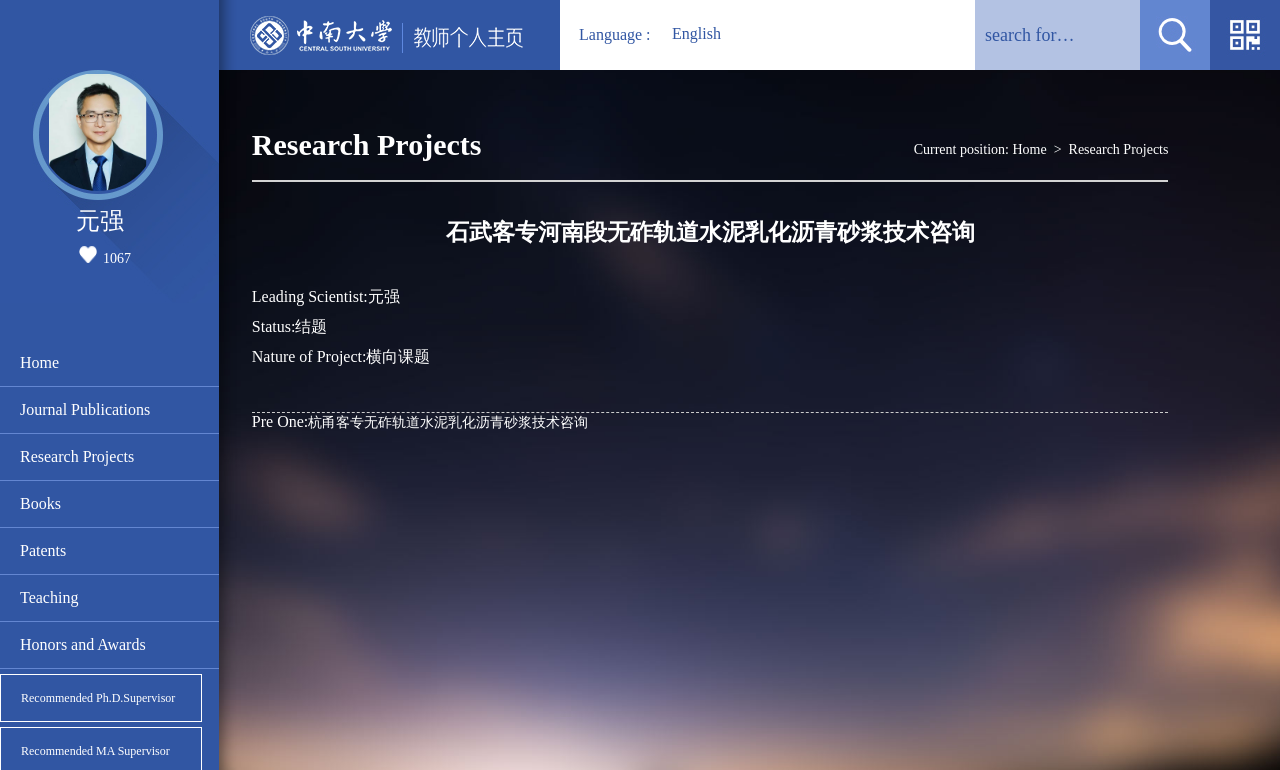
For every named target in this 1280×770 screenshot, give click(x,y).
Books (40, 503)
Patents (43, 550)
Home (39, 362)
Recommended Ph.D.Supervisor (98, 698)
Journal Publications (85, 409)
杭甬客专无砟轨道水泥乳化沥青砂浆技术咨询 (420, 421)
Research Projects (77, 456)
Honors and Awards (83, 644)
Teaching (49, 597)
